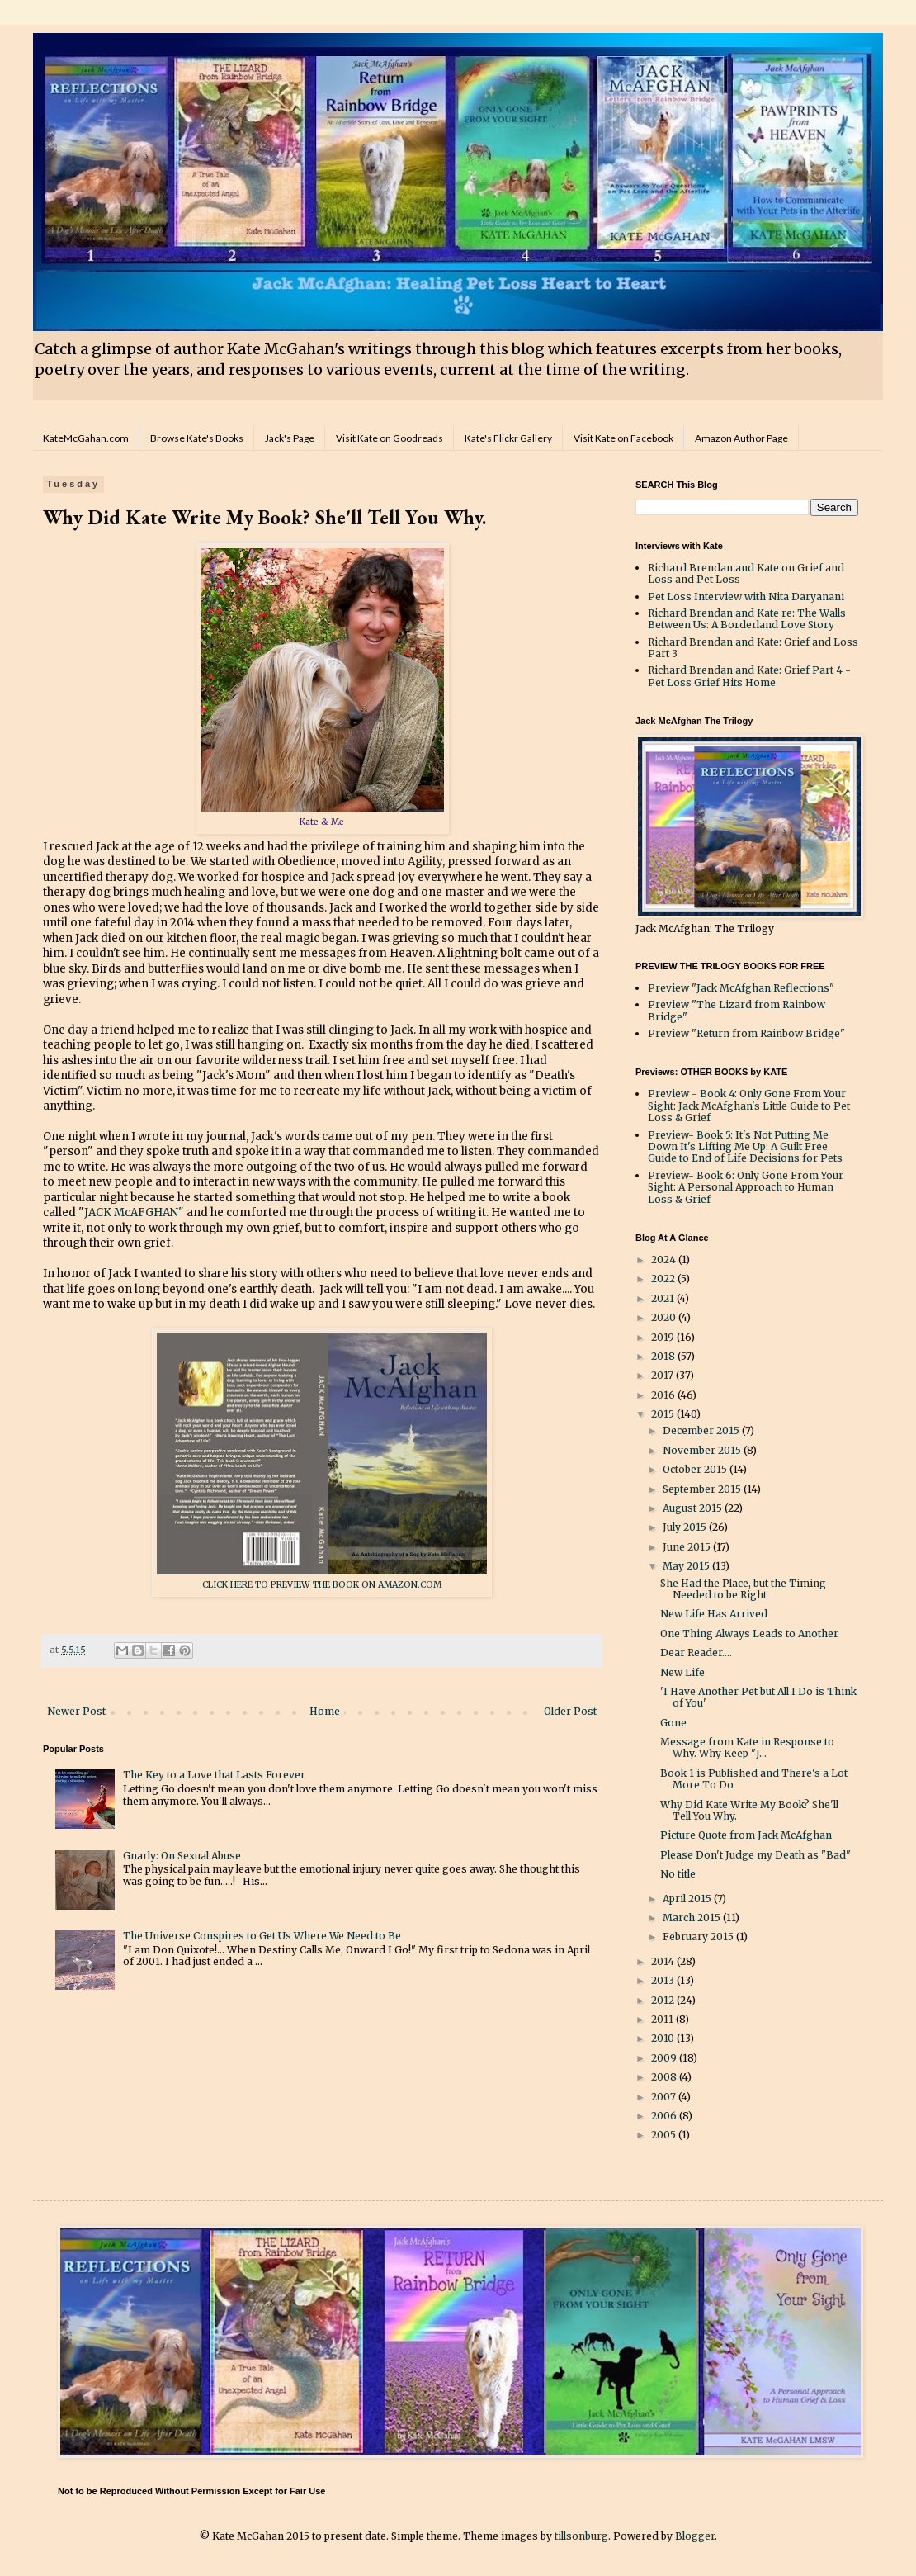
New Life (682, 1672)
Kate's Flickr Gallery (508, 438)
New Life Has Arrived (713, 1614)
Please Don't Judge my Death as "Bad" (755, 1855)
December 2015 (702, 1430)
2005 (664, 2135)
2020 (664, 1317)
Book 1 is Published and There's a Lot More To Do (754, 1779)
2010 (664, 2038)
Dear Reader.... (696, 1652)
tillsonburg (581, 2536)
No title (678, 1874)
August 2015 (694, 1508)
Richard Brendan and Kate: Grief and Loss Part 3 (753, 648)
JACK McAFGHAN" (134, 1212)
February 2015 (699, 1936)
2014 (664, 1961)
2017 (663, 1375)
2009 (665, 2058)
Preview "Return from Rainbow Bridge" (746, 1033)
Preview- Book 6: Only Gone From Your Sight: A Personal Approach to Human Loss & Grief (745, 1187)
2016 (664, 1395)
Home (324, 1711)
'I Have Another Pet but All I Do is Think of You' (758, 1697)
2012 (664, 2000)
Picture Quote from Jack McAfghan (746, 1835)
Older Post (570, 1711)
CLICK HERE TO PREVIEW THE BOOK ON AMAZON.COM (321, 1584)
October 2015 (696, 1469)
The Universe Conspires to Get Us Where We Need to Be (262, 1936)
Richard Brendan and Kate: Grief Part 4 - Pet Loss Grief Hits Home (749, 676)
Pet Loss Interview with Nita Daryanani (746, 596)
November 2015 (703, 1450)
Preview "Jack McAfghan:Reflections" (741, 988)
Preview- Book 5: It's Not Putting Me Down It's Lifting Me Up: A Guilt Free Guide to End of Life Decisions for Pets (745, 1147)
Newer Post (76, 1711)
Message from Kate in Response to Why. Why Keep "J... (747, 1747)
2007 (664, 2097)
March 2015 (693, 1917)
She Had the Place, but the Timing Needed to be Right (743, 1589)
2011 (663, 2019)
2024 (664, 1259)
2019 (664, 1337)
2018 (664, 1356)
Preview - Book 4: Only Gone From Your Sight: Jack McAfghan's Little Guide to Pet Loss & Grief (749, 1105)
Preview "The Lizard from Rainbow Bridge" (736, 1010)
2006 (665, 2116)
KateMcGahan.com (86, 438)
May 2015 (687, 1566)
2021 (664, 1298)
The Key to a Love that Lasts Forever (214, 1775)
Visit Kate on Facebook (623, 438)
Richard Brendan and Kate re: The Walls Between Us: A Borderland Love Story (747, 619)
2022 (664, 1278)
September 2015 (703, 1489)
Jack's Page (289, 438)
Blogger (695, 2536)
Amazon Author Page (741, 438)
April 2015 (688, 1898)
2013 (664, 1980)
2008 (665, 2077)
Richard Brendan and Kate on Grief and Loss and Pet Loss (746, 573)
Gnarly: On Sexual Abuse (182, 1855)
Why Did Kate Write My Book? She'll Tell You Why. (749, 1810)
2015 (664, 1414)
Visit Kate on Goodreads (389, 438)
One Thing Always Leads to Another (749, 1633)
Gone (673, 1723)
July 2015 (686, 1527)
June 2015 (688, 1547)
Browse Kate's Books (196, 438)
